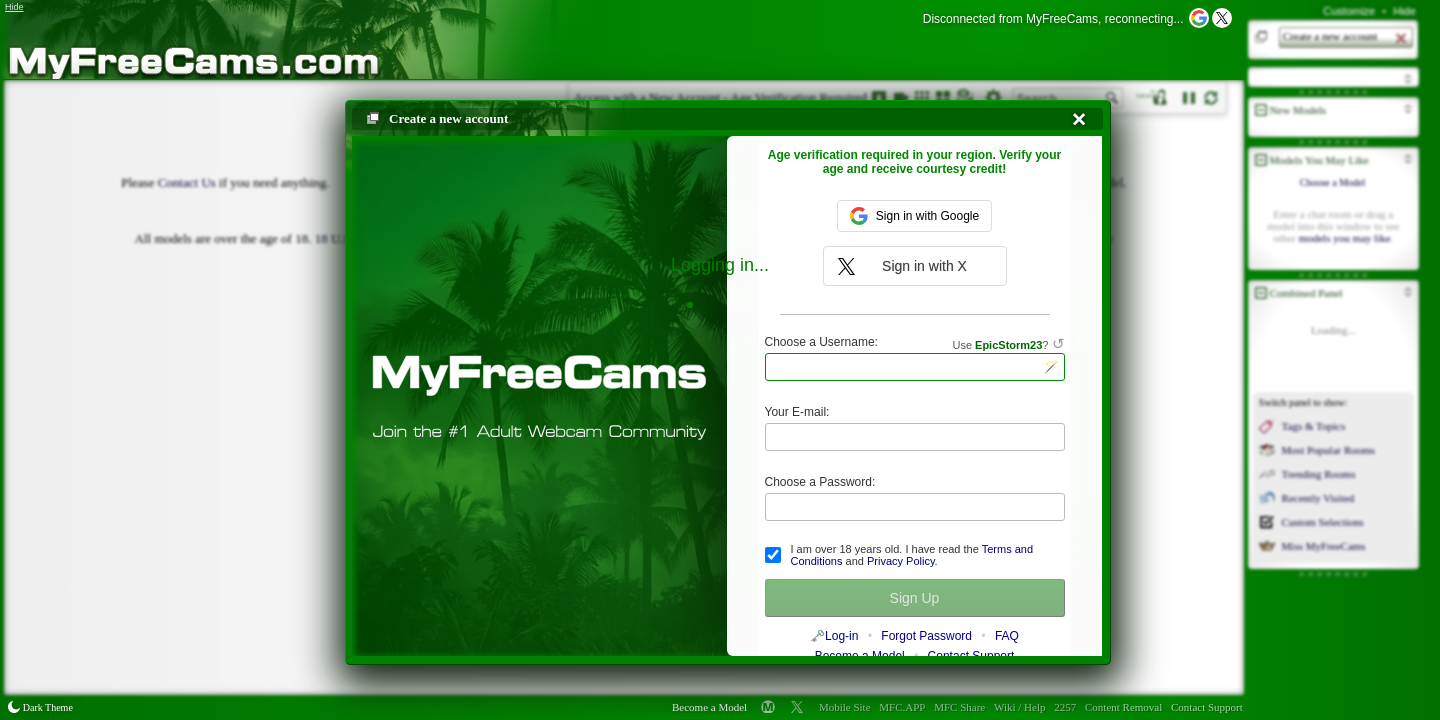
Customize (1349, 11)
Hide (1404, 11)
